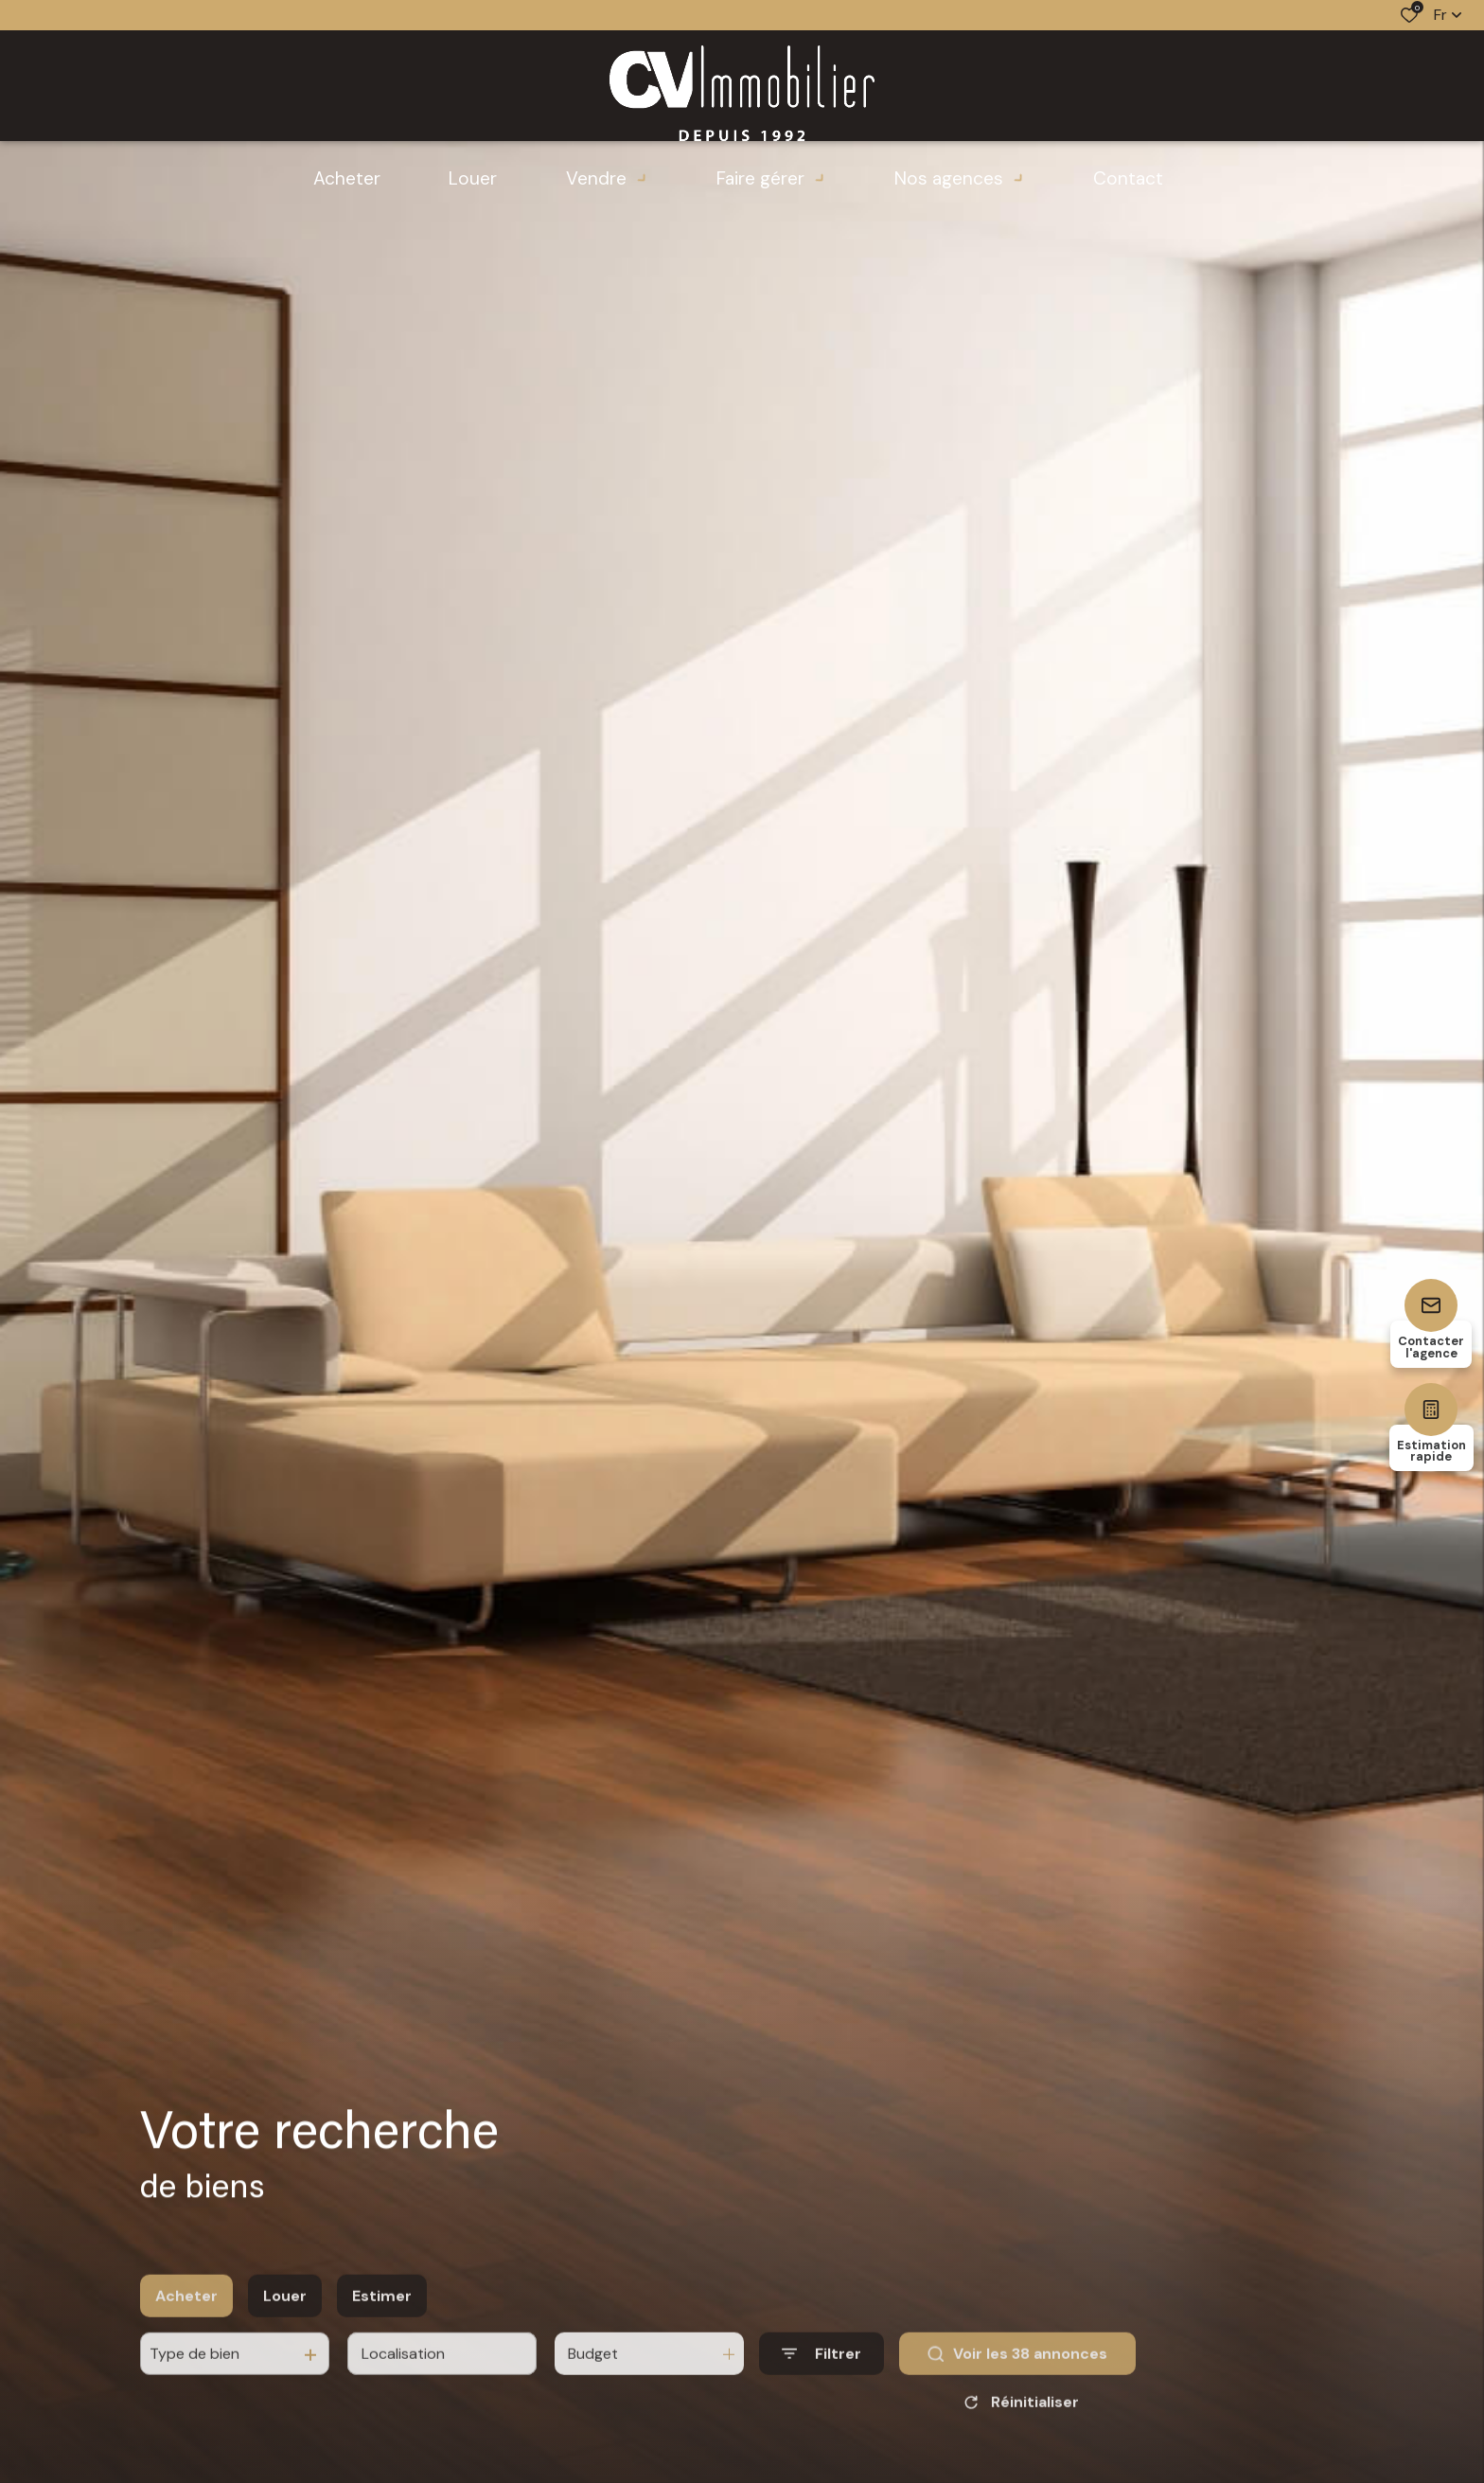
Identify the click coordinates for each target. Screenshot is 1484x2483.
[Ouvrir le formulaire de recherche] (821, 2378)
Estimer (382, 2320)
